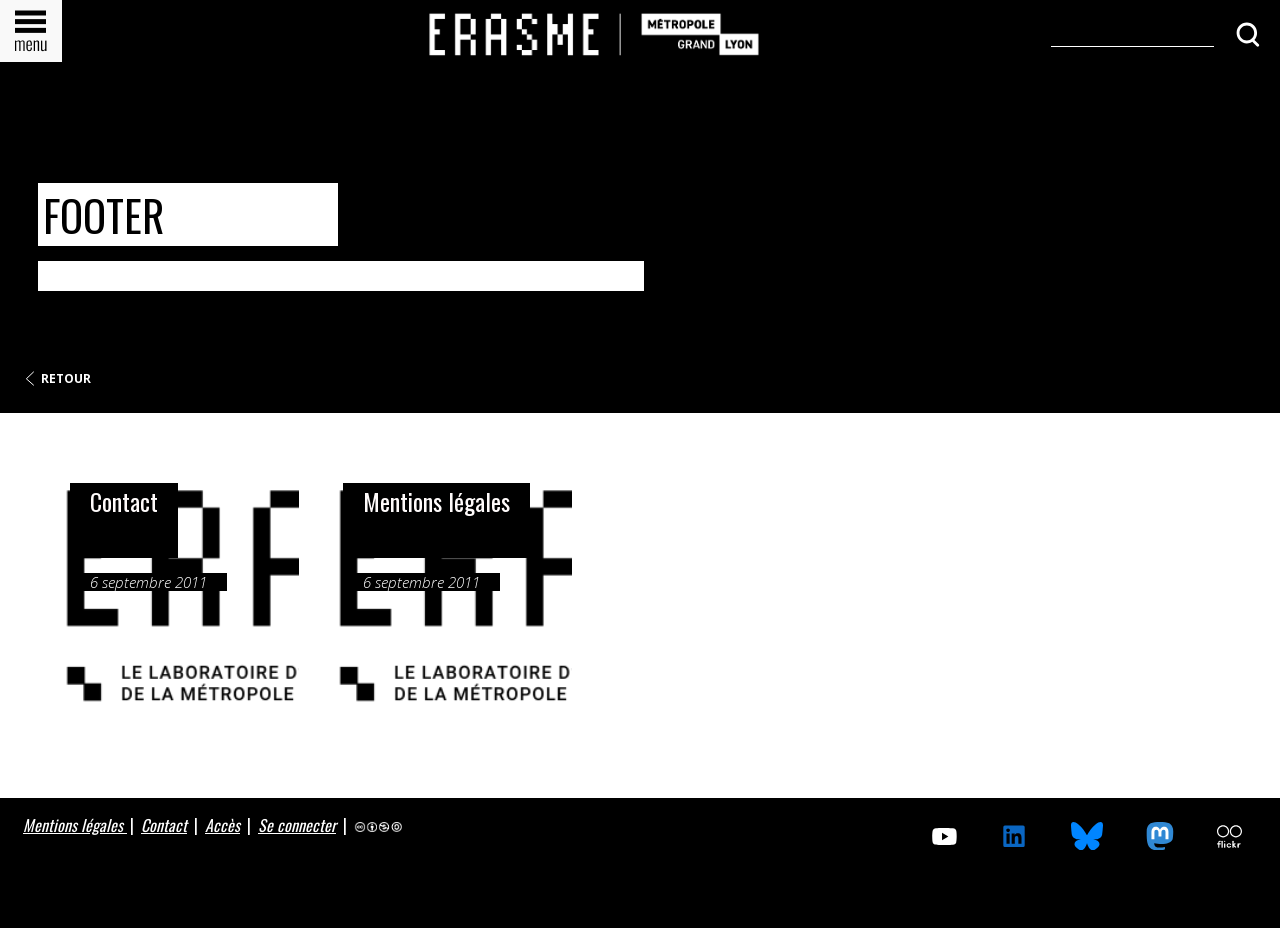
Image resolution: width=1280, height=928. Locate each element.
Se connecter (297, 825)
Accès (222, 825)
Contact (164, 825)
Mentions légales (75, 825)
